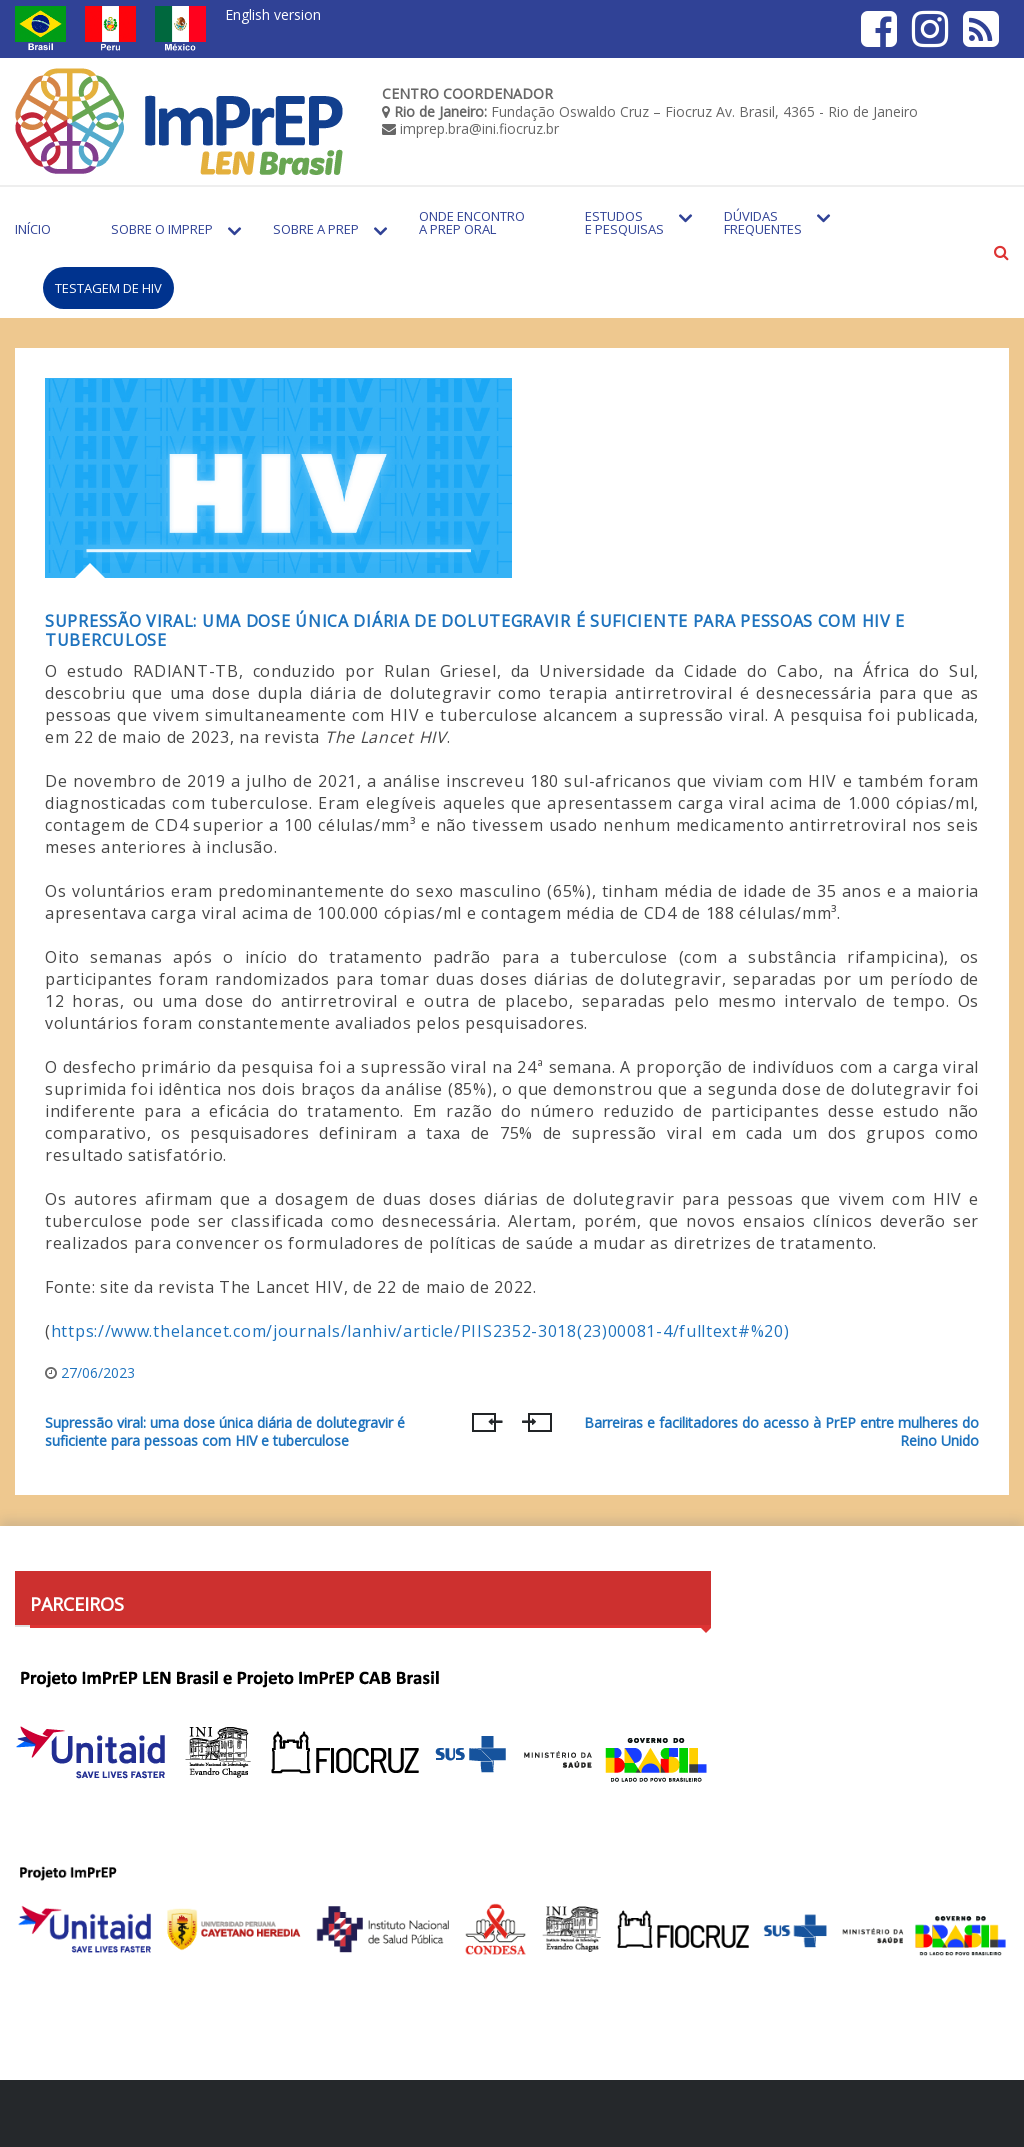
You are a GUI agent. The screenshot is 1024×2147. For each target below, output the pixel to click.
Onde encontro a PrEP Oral (472, 222)
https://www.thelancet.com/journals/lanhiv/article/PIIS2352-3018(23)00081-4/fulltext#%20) (420, 1331)
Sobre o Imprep (162, 229)
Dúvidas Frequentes (763, 222)
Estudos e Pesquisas (624, 222)
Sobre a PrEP (316, 229)
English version (273, 14)
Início (33, 229)
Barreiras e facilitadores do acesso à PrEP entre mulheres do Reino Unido (781, 1432)
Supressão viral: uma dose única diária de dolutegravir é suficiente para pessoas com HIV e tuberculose (475, 630)
